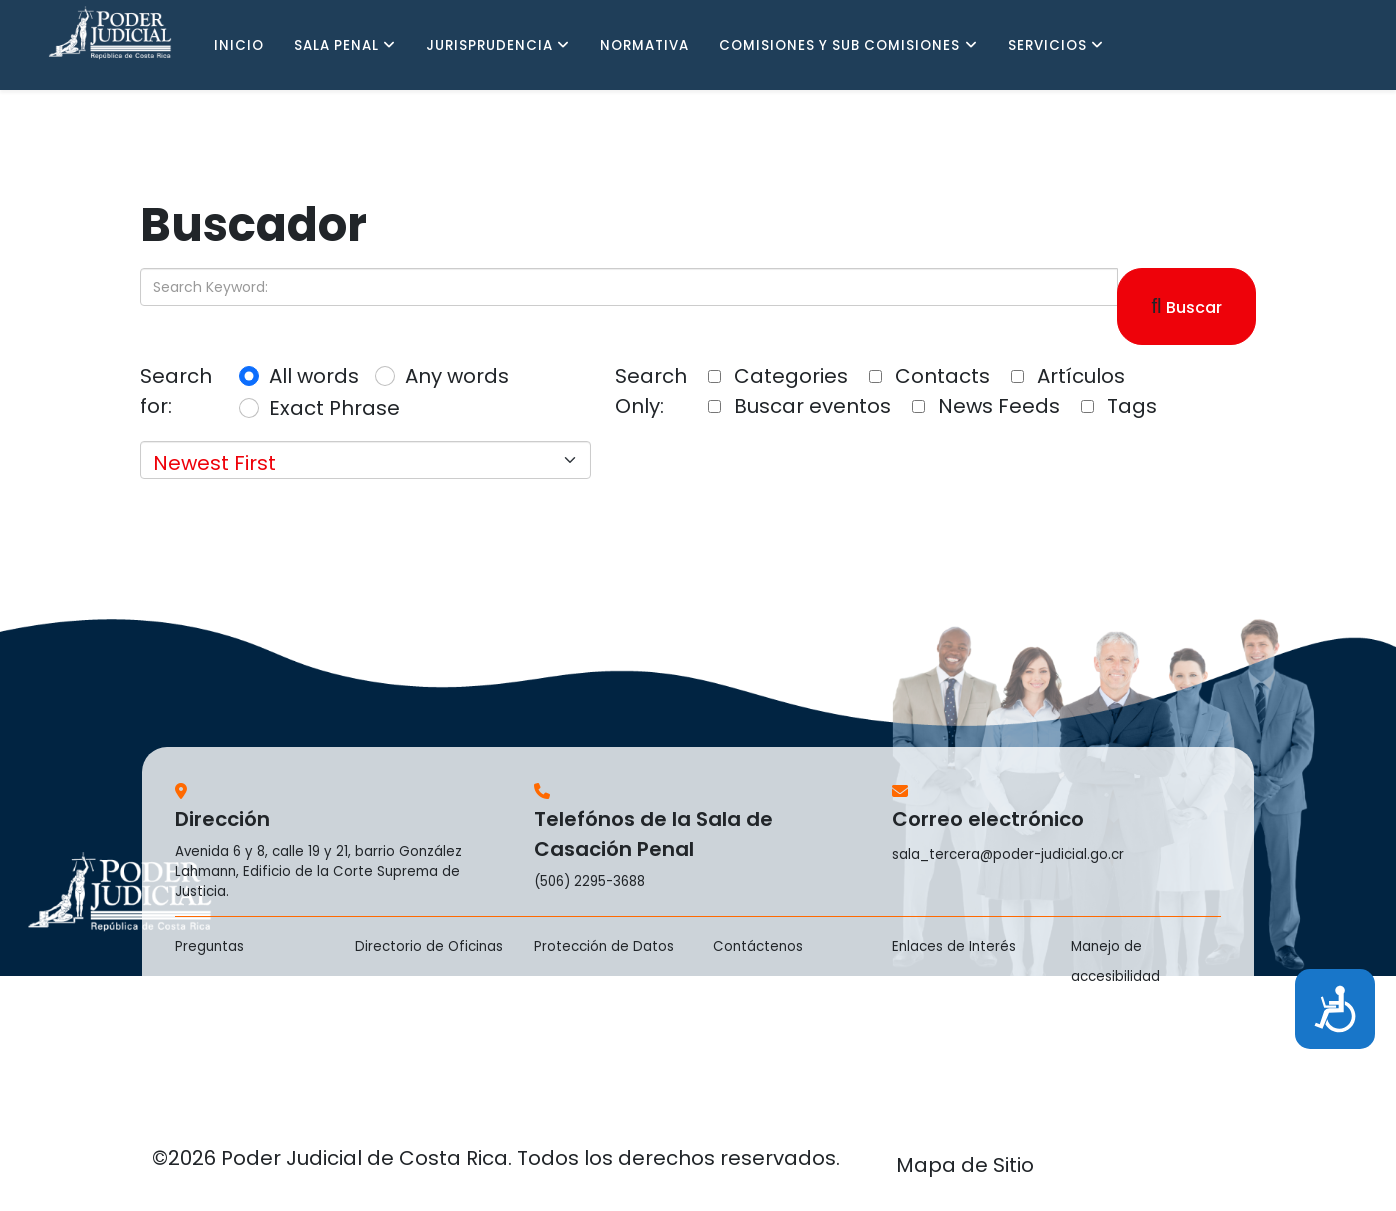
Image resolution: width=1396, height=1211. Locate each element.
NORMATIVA (644, 45)
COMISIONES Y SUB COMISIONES (839, 45)
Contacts (929, 376)
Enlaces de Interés (954, 946)
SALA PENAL (336, 45)
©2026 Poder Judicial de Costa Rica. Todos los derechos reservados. (496, 1158)
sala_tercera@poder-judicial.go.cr (1008, 854)
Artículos (1068, 376)
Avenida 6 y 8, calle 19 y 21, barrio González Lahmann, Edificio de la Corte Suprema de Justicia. (318, 871)
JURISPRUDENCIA (489, 45)
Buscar (1187, 306)
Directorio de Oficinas (429, 946)
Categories (778, 376)
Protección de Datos (604, 946)
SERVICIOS (1047, 45)
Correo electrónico (988, 819)
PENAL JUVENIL (268, 135)
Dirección (222, 819)
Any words (457, 376)
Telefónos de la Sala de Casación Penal (653, 834)
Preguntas (209, 946)
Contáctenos (758, 946)
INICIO (239, 45)
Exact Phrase (334, 408)
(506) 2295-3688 (589, 881)
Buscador (253, 224)
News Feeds (986, 406)
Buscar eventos (799, 406)
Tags (1119, 406)
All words (314, 376)
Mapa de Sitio (965, 1165)
